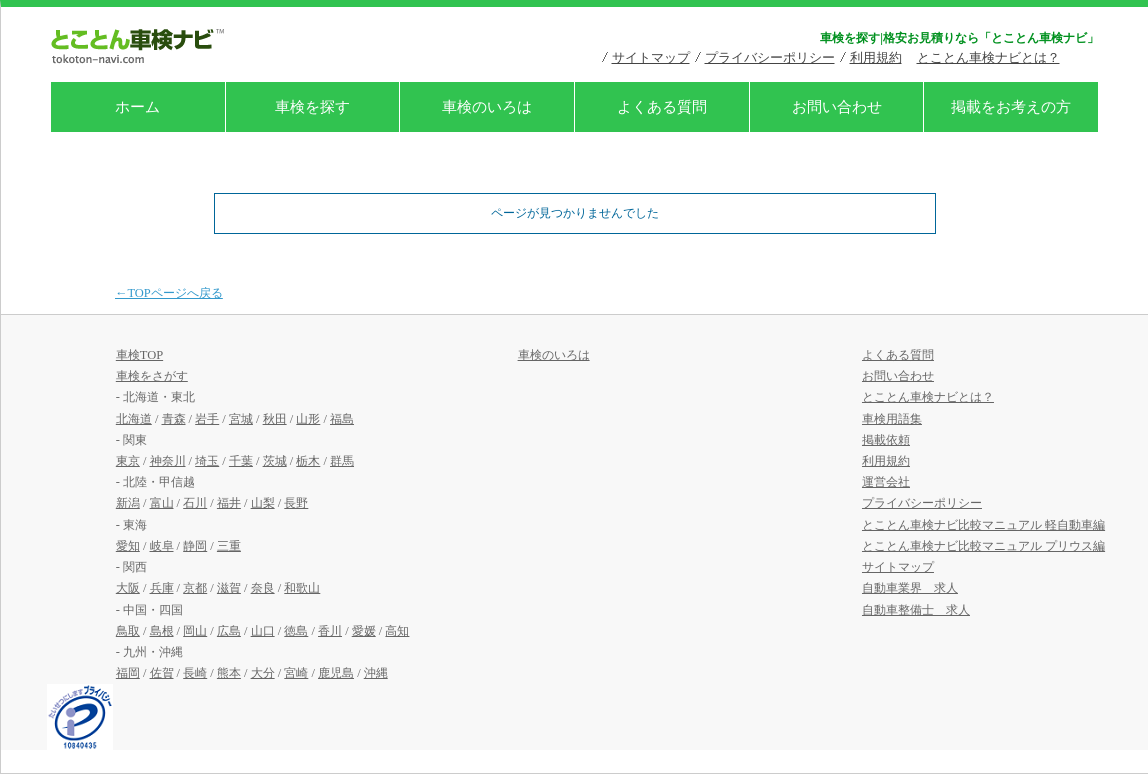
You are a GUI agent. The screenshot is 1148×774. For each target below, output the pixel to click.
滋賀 (229, 588)
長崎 (195, 673)
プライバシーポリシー (770, 57)
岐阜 (162, 546)
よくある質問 (662, 107)
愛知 (128, 546)
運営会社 (886, 482)
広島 (229, 631)
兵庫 (162, 588)
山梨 (263, 503)
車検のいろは (487, 107)
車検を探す (312, 107)
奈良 (263, 588)
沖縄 (376, 673)
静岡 (195, 546)
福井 (229, 503)
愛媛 (364, 631)
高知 (397, 631)
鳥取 (128, 631)
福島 (342, 419)
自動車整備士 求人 (916, 610)
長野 (296, 503)
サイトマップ (651, 57)
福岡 (128, 673)
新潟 (128, 503)
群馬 (342, 461)
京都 (195, 588)
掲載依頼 (886, 440)
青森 (174, 419)
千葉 (241, 461)
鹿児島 (336, 673)
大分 (263, 673)
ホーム (137, 107)
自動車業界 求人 (910, 588)
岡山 (195, 631)
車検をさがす (152, 376)
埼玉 (207, 461)
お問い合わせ (837, 107)
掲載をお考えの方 (1011, 107)
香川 (330, 631)
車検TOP (139, 355)
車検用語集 (892, 419)
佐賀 (162, 673)
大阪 (128, 588)
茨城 (275, 461)
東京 (128, 461)
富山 (162, 503)
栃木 (308, 461)
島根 (162, 631)
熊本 (229, 673)
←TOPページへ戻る (169, 293)
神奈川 (168, 461)
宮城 (241, 419)
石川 (195, 503)
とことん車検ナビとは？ (988, 57)
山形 (308, 419)
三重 (229, 546)
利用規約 (876, 57)
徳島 (296, 631)
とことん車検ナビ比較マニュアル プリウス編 (983, 546)
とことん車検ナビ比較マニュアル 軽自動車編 (983, 525)
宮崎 (296, 673)
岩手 (207, 419)
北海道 (134, 419)
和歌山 (302, 588)
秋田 (275, 419)
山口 (263, 631)
